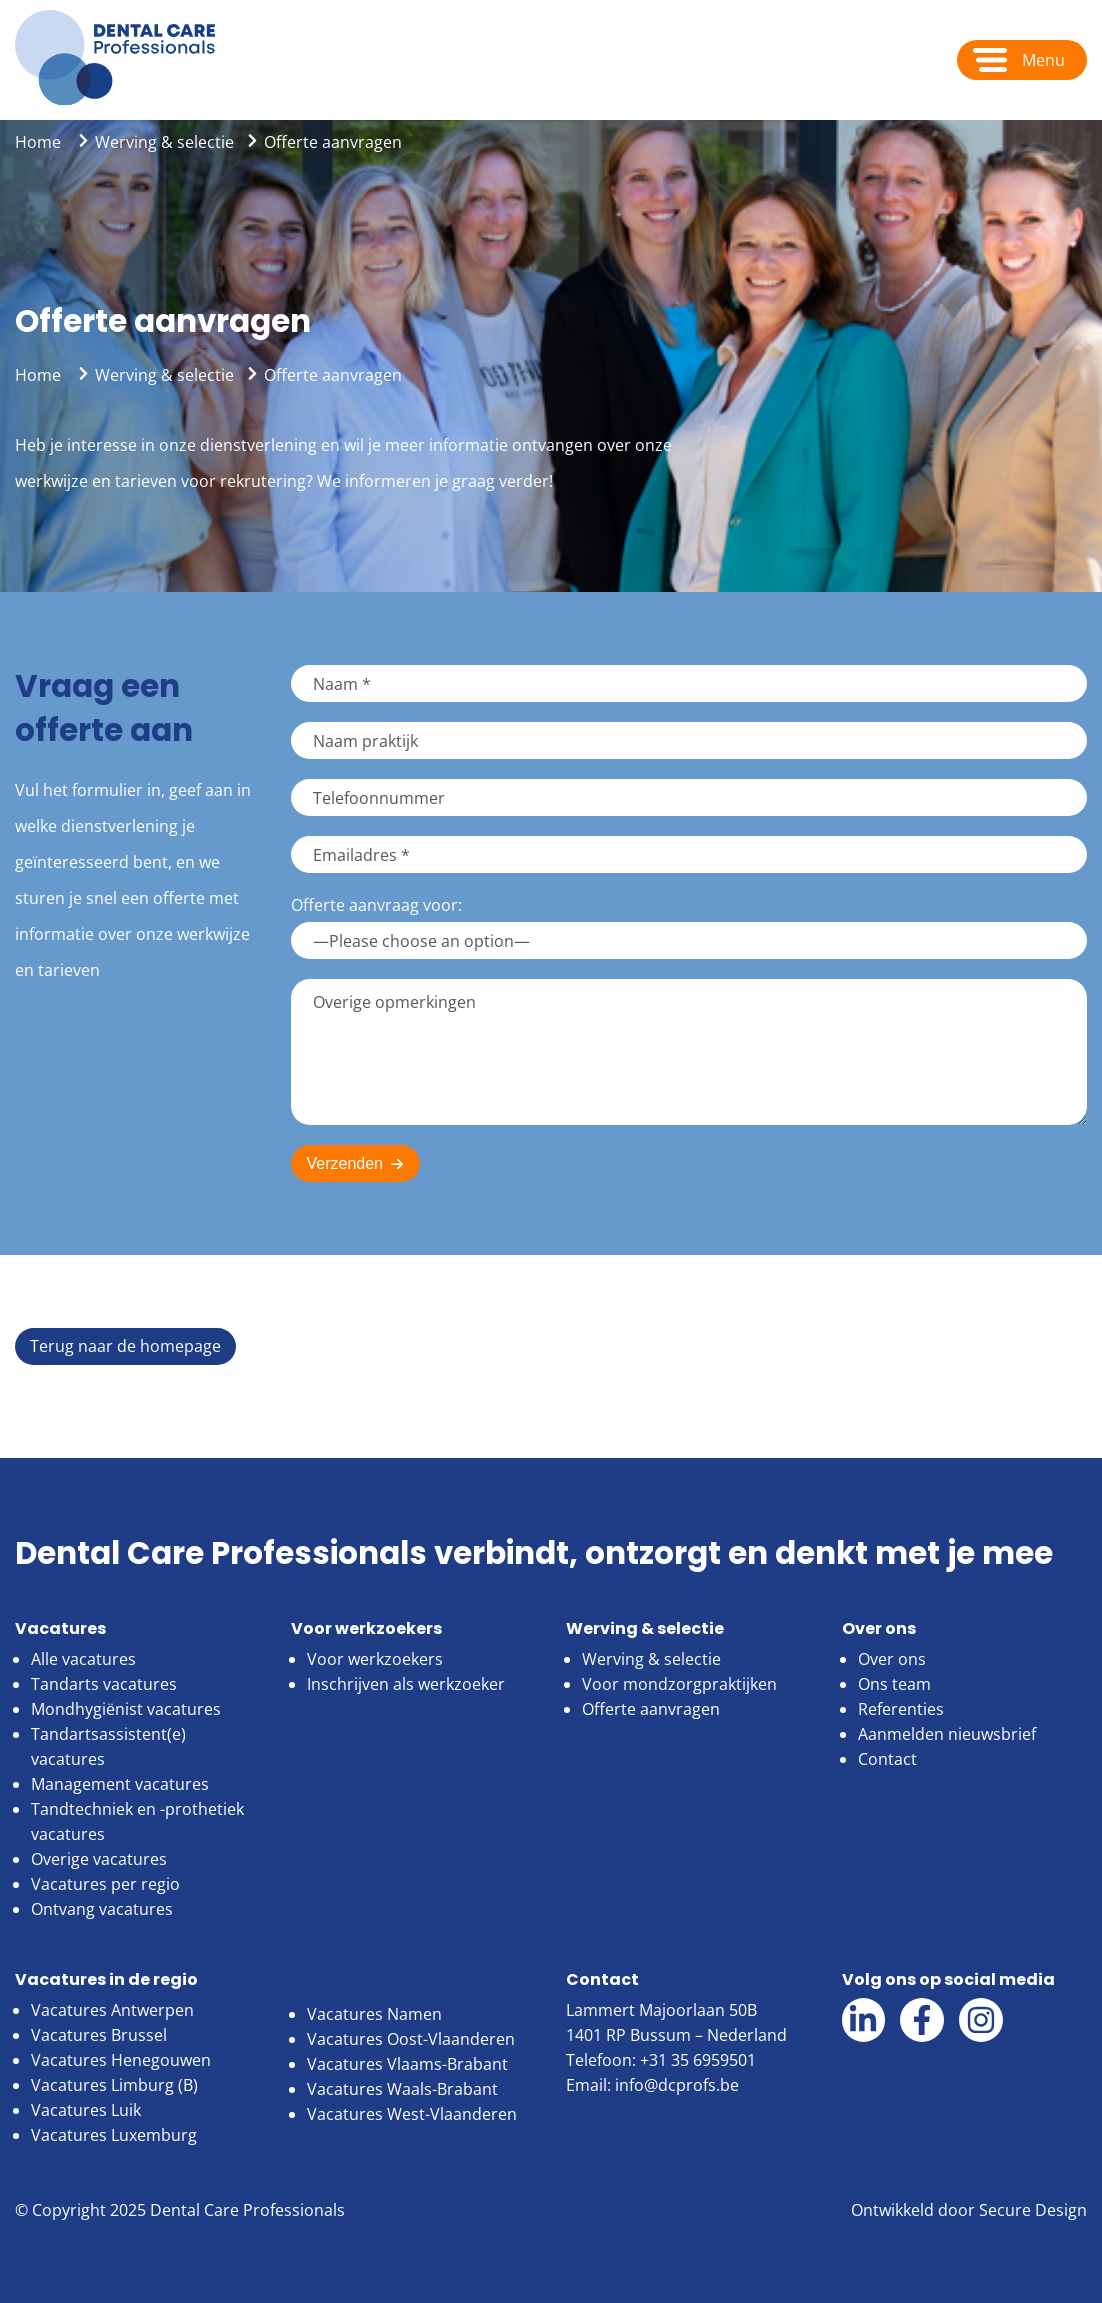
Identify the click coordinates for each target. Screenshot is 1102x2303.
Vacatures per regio (105, 1884)
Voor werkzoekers (375, 1659)
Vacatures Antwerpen (112, 2010)
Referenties (901, 1709)
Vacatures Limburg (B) (114, 2085)
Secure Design (1033, 2210)
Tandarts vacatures (104, 1684)
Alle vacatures (83, 1659)
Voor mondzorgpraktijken (679, 1684)
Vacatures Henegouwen (121, 2060)
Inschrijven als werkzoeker (406, 1684)
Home (38, 142)
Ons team (894, 1684)
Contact (887, 1759)
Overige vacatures (99, 1859)
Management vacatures (120, 1784)
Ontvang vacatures (102, 1909)
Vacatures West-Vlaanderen (412, 2114)
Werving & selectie (164, 142)
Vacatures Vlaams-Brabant (407, 2064)
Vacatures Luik (86, 2110)
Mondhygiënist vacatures (126, 1709)
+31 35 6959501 (698, 2060)
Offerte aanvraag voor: (376, 905)
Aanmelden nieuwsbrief (947, 1734)
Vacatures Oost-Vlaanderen (411, 2039)
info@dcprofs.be (677, 2085)
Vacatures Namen (374, 2014)
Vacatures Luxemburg (114, 2135)
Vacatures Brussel (99, 2035)
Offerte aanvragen (651, 1709)
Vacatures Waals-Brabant (402, 2089)
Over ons (892, 1659)
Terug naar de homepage (125, 1346)
